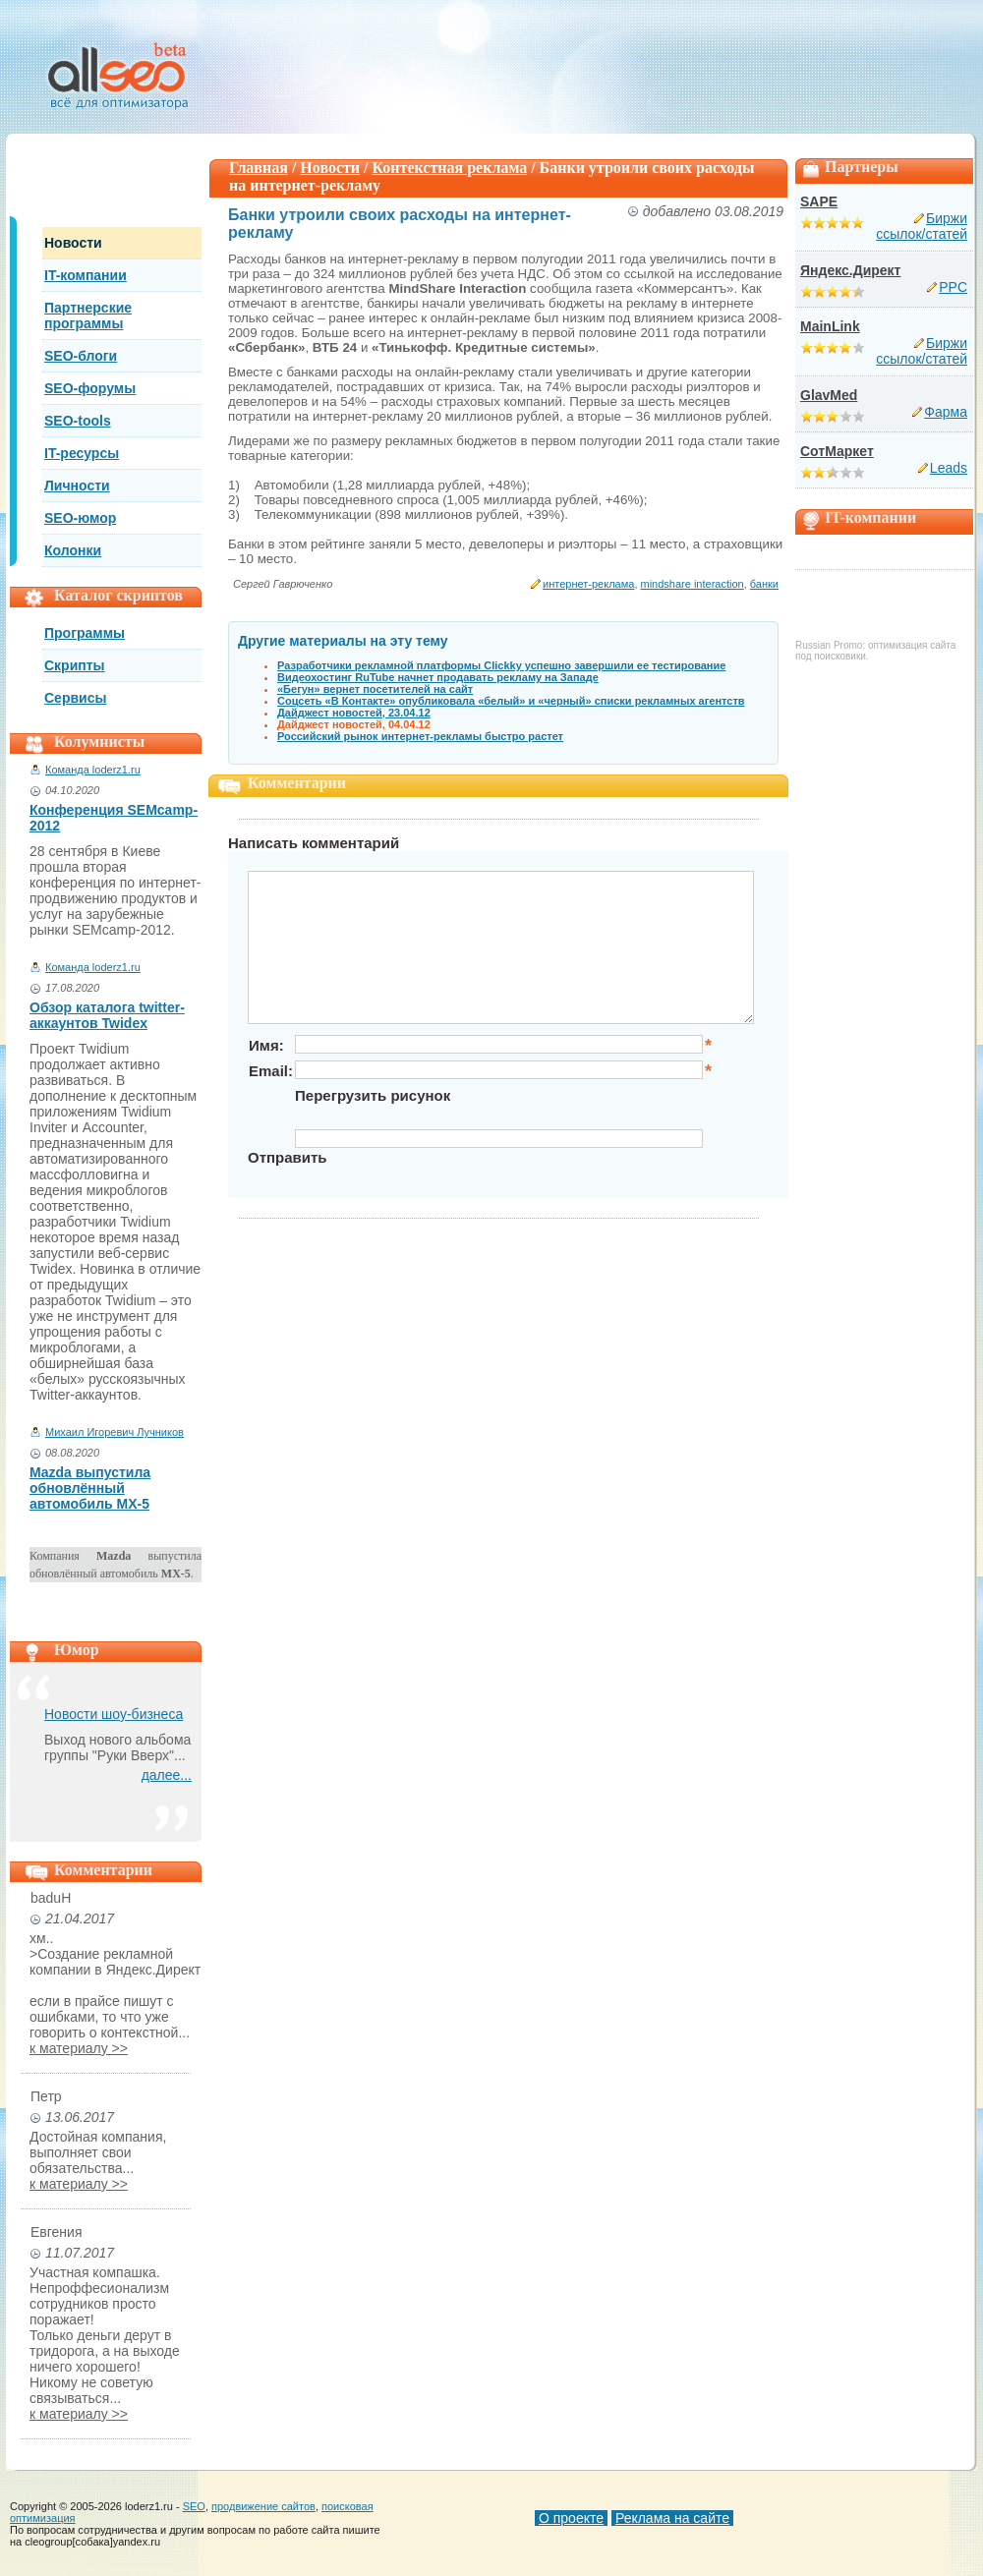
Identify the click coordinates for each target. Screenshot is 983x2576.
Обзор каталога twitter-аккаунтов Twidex (107, 1015)
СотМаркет (837, 451)
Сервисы (75, 698)
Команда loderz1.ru (93, 769)
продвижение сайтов (263, 2506)
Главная (258, 167)
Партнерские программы (88, 315)
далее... (167, 1775)
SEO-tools (77, 421)
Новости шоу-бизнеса (113, 1714)
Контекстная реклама (450, 167)
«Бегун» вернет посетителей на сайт (375, 689)
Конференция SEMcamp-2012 (113, 817)
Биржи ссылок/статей (921, 226)
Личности (77, 485)
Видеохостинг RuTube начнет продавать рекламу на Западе (438, 677)
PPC (953, 287)
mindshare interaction (692, 584)
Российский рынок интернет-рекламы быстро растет (420, 736)
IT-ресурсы (81, 453)
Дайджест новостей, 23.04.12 (354, 712)
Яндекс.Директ (850, 270)
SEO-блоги (80, 356)
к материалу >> (78, 2048)
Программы (84, 633)
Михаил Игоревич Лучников (114, 1432)
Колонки (72, 550)
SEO (194, 2506)
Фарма (945, 412)
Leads (948, 468)
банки (764, 584)
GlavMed (828, 395)
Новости (73, 243)
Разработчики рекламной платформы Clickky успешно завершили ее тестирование (501, 665)
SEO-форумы (90, 388)
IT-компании (85, 275)
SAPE (819, 201)
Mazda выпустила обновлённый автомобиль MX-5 (89, 1488)
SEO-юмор (80, 518)
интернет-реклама (588, 584)
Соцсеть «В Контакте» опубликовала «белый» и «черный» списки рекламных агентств (511, 701)
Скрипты (74, 665)
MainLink (830, 326)
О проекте (571, 2518)
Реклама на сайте (672, 2518)
